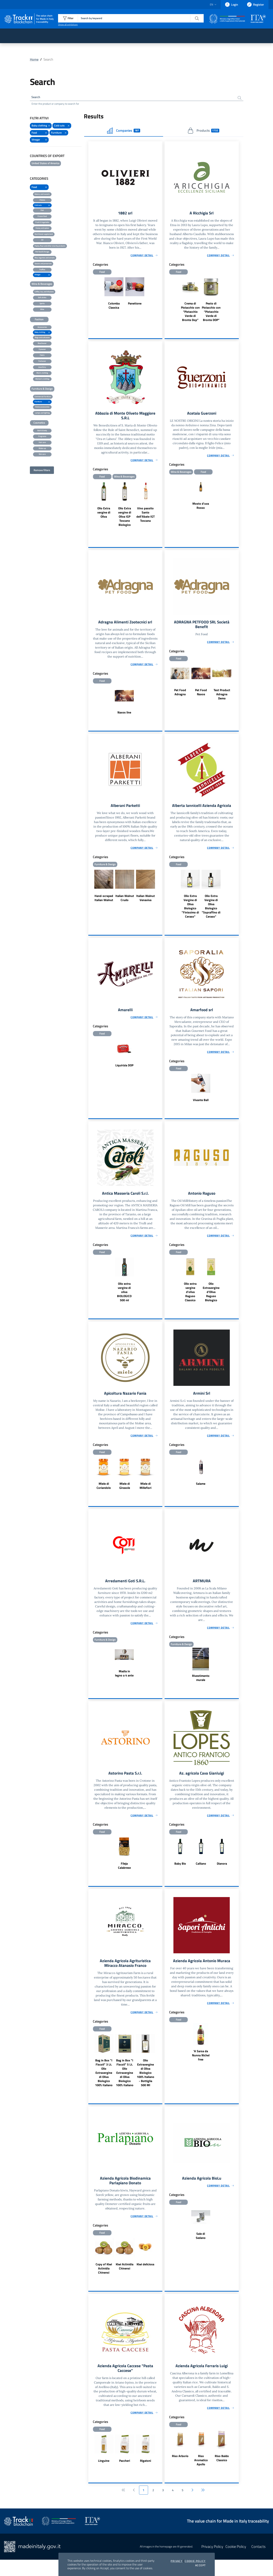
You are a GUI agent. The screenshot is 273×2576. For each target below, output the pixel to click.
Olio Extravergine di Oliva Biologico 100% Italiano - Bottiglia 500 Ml (145, 2087)
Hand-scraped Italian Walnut (104, 902)
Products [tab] (203, 132)
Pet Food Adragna (180, 696)
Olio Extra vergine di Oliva (103, 515)
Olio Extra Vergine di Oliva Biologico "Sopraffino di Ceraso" (211, 915)
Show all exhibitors (68, 24)
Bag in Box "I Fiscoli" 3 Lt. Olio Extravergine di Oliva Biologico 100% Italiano (104, 2087)
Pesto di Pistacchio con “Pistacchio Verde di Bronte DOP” (211, 313)
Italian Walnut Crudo (124, 902)
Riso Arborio (180, 2472)
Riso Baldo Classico (222, 2474)
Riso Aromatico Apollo (201, 2476)
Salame (200, 1495)
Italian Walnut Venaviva (145, 902)
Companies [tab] (123, 132)
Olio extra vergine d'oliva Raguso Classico (190, 1302)
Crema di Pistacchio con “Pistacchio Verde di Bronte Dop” (190, 313)
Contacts (258, 2563)
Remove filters (42, 471)
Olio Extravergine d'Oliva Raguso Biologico (211, 1302)
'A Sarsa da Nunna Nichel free (200, 2069)
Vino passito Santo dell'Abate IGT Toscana (145, 517)
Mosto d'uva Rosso (200, 508)
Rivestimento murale (200, 1690)
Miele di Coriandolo (104, 1497)
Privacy (176, 2561)
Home (34, 59)
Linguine (103, 2477)
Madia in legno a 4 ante (124, 1686)
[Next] (192, 2506)
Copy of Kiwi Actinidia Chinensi (104, 2284)
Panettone (134, 305)
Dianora (222, 1876)
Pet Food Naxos (201, 696)
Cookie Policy (195, 2561)
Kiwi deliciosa (145, 2280)
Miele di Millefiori (145, 1497)
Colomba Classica (114, 307)
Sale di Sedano (201, 2251)
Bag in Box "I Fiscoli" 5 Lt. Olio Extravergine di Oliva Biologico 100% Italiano (124, 2087)
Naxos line (124, 716)
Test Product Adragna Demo (222, 698)
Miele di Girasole (124, 1497)
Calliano (201, 1876)
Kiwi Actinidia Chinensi (124, 2282)
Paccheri (124, 2477)
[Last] (202, 2506)
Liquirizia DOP (124, 1075)
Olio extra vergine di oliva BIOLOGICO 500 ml (124, 1302)
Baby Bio (180, 1876)
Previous (90, 509)
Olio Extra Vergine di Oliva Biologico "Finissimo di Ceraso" (190, 915)
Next (161, 509)
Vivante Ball (201, 1110)
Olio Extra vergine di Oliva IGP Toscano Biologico (124, 519)
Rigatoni (145, 2477)
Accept (200, 2565)
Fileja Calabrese (124, 1878)
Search (37, 97)
